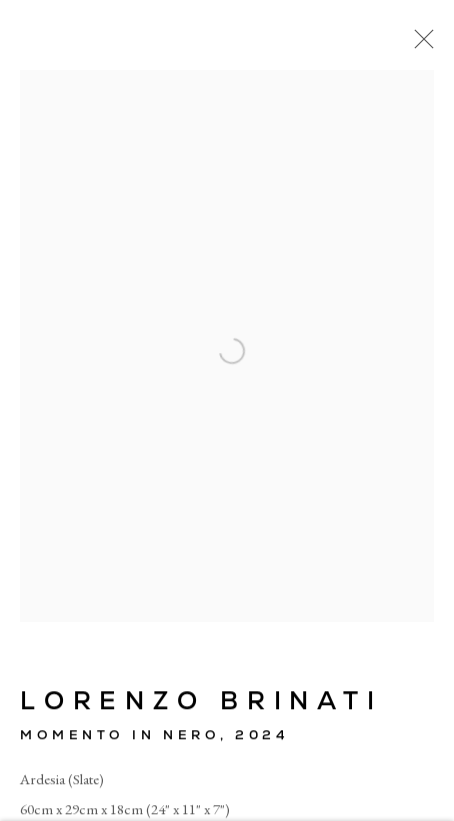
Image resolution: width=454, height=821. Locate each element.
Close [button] (419, 45)
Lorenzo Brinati (201, 702)
